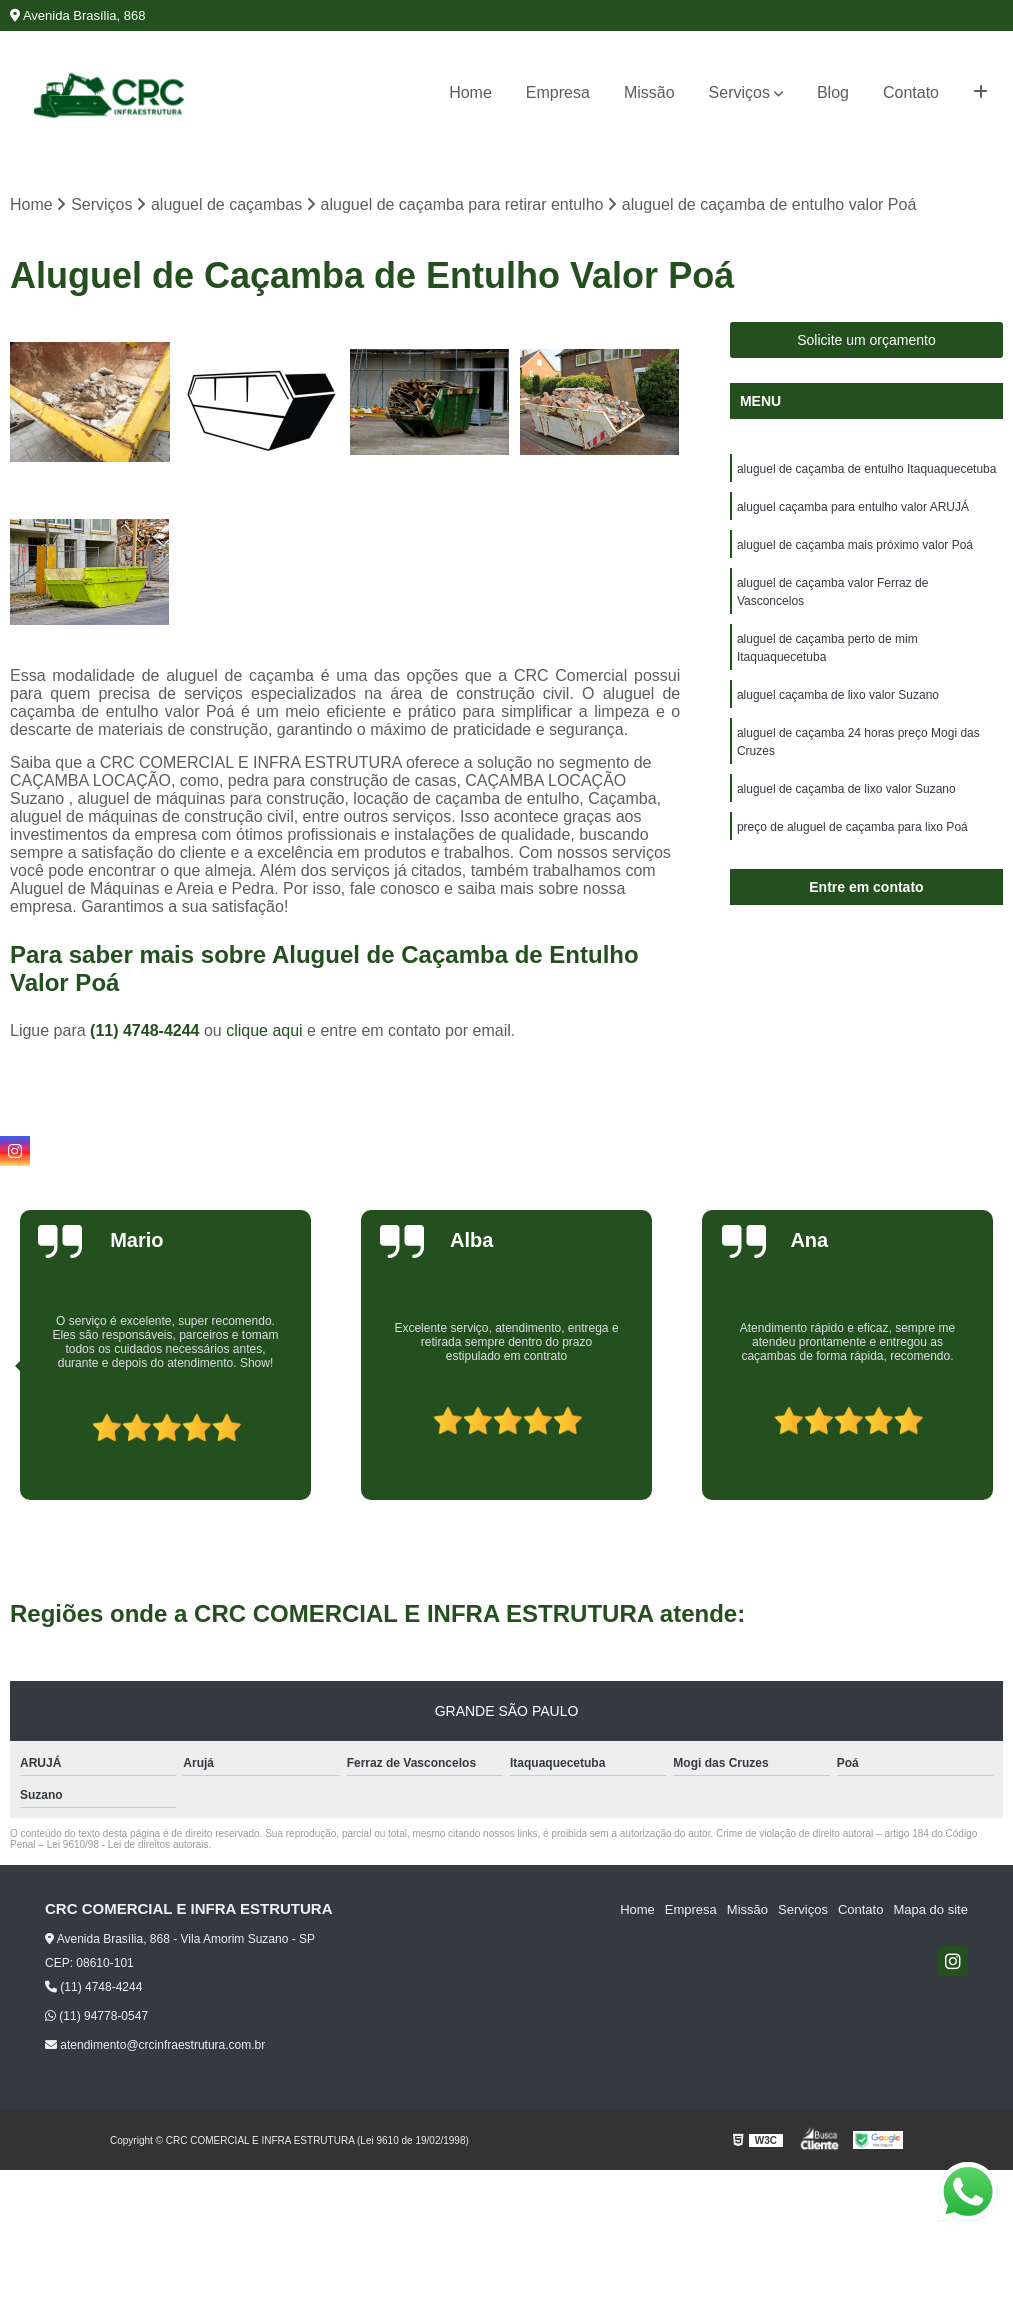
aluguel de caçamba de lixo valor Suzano (846, 789)
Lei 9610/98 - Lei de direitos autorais (128, 1844)
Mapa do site (930, 1909)
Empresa (558, 92)
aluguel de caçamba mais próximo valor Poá (855, 545)
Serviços (739, 92)
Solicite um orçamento (866, 340)
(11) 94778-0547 (96, 2016)
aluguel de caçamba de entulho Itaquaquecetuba (867, 469)
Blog (833, 92)
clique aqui (264, 1030)
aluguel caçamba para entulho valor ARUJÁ (853, 507)
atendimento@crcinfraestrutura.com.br (155, 2045)
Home (470, 92)
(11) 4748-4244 (147, 1030)
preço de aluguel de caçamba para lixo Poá (852, 827)
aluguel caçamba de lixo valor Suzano (838, 695)
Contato (911, 92)
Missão (649, 92)
